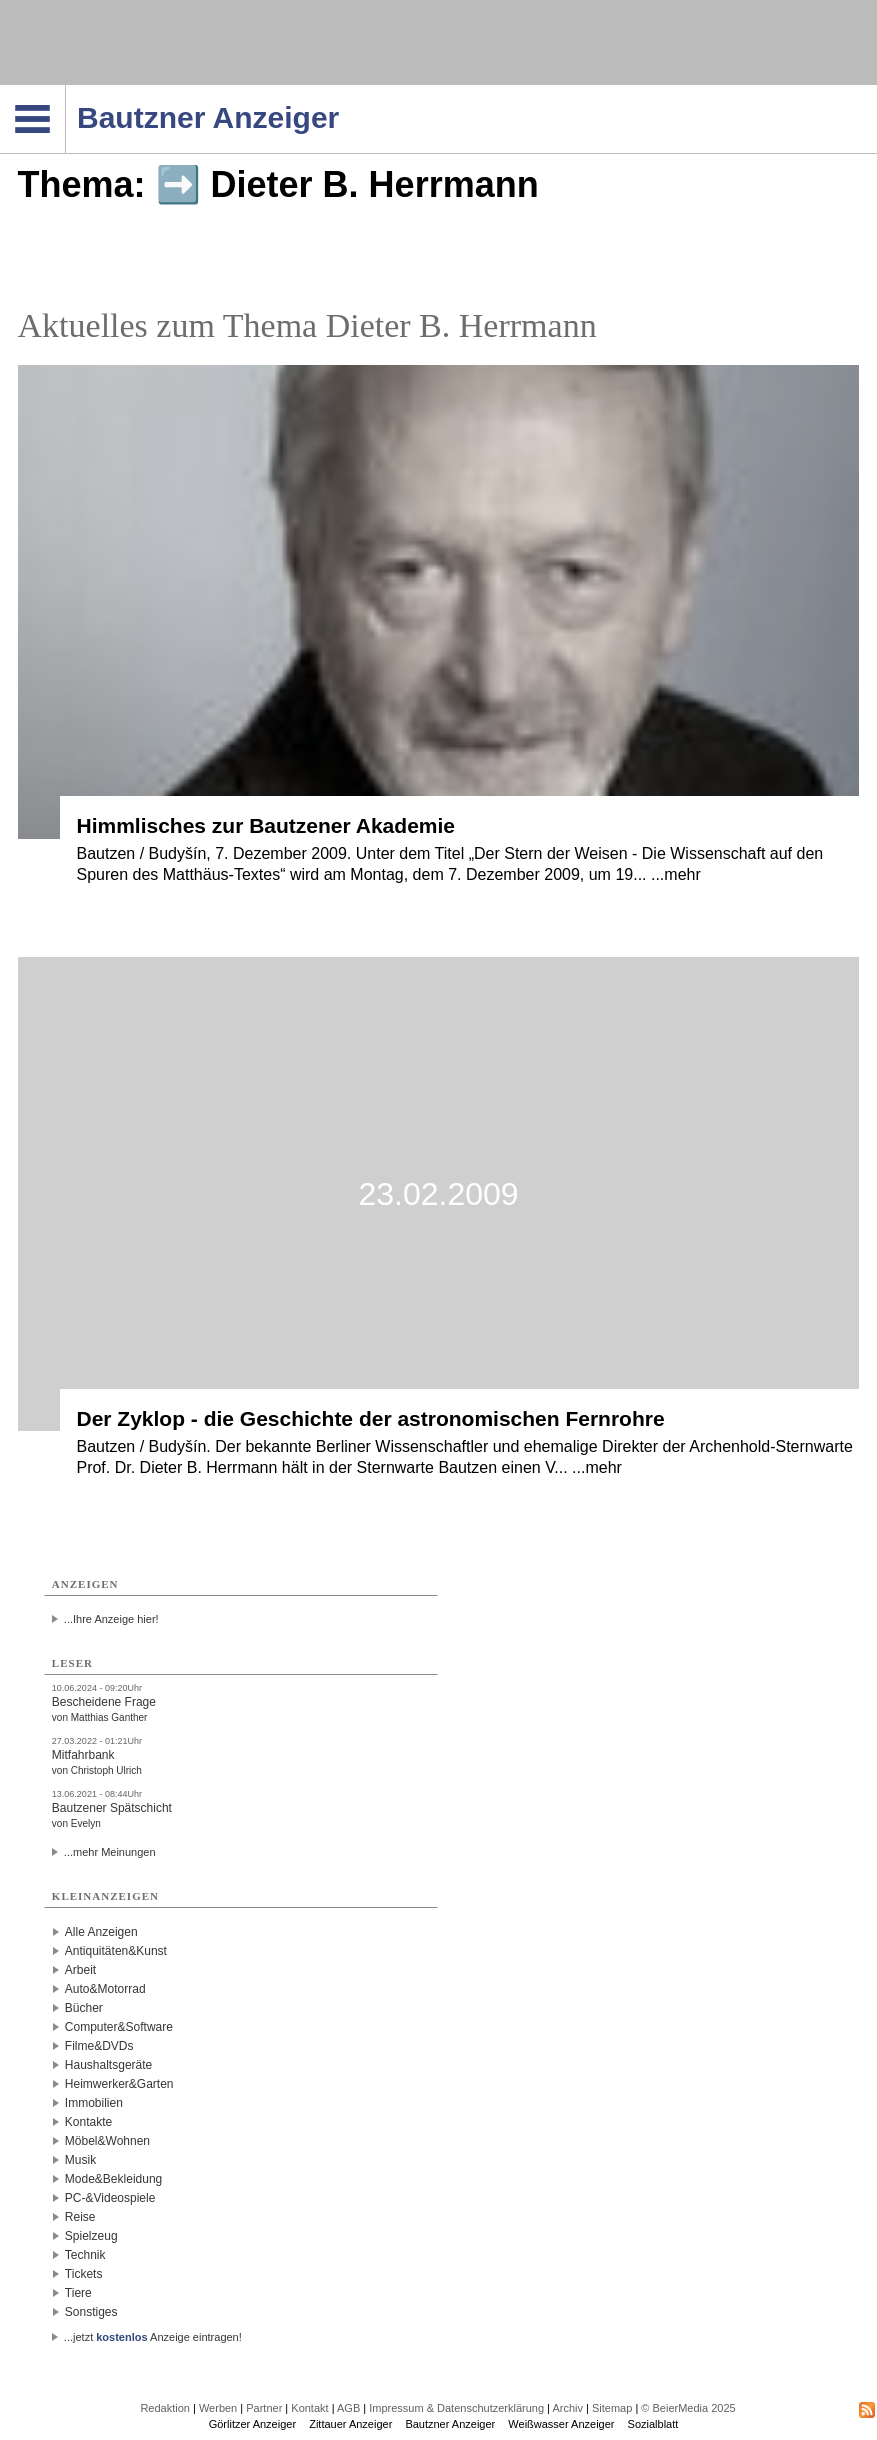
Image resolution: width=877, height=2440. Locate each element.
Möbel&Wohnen (107, 2141)
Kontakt (309, 2408)
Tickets (84, 2274)
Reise (80, 2217)
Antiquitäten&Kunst (116, 1951)
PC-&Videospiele (110, 2198)
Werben (218, 2408)
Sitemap (612, 2408)
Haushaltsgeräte (108, 2065)
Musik (80, 2160)
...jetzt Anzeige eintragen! (153, 2337)
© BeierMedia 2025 (688, 2408)
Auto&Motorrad (105, 1989)
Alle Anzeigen (101, 1932)
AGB (348, 2408)
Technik (85, 2255)
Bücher (84, 2008)
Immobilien (94, 2103)
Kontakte (88, 2122)
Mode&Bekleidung (113, 2179)
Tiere (78, 2293)
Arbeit (80, 1970)
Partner (264, 2408)
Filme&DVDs (99, 2046)
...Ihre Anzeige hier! (111, 1619)
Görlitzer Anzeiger (252, 2424)
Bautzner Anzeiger (450, 2424)
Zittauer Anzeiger (350, 2424)
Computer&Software (119, 2027)
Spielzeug (91, 2236)
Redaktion (165, 2408)
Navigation (65, 91)
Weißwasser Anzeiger (561, 2424)
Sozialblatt (653, 2424)
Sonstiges (91, 2312)
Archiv (567, 2408)
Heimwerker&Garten (119, 2084)
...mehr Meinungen (110, 1852)
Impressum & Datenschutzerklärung (456, 2408)
